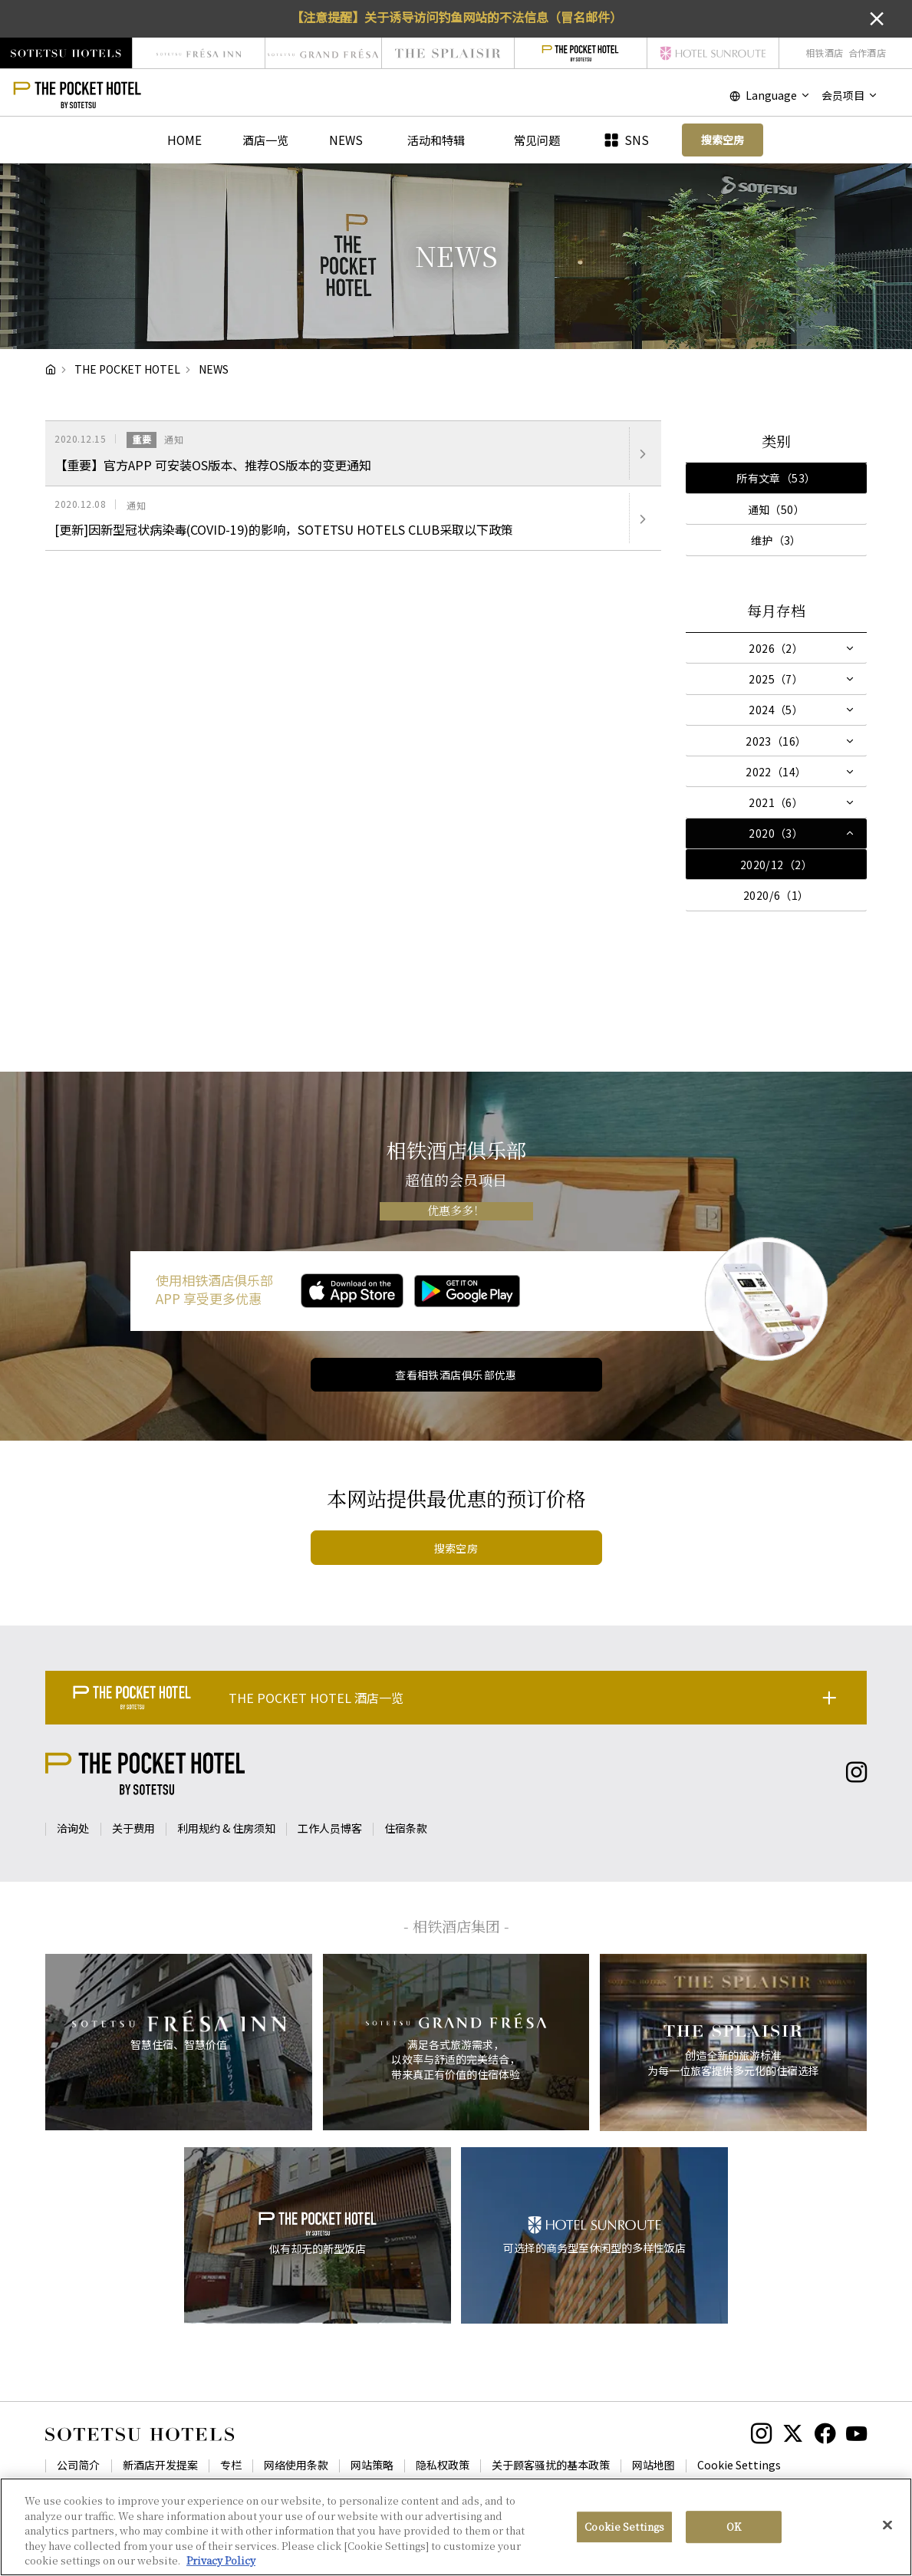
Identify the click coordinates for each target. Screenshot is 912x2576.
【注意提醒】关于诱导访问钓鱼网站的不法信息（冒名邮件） (456, 17)
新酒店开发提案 (160, 2464)
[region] (456, 2527)
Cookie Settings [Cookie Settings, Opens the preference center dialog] (624, 2526)
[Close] (887, 2525)
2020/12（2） (776, 864)
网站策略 (372, 2464)
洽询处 (73, 1828)
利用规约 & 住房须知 (226, 1828)
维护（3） (776, 540)
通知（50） (776, 509)
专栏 (231, 2464)
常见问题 (537, 139)
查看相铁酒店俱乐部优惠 (456, 1374)
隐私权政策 (442, 2464)
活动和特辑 (436, 139)
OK (733, 2526)
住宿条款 (405, 1828)
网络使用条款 (296, 2464)
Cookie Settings (739, 2464)
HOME (184, 139)
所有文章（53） (775, 478)
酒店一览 (265, 139)
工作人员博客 (330, 1828)
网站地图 (653, 2464)
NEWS (346, 139)
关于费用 (133, 1828)
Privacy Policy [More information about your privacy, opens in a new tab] (220, 2560)
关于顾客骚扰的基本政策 (551, 2464)
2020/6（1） (776, 895)
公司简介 (78, 2464)
